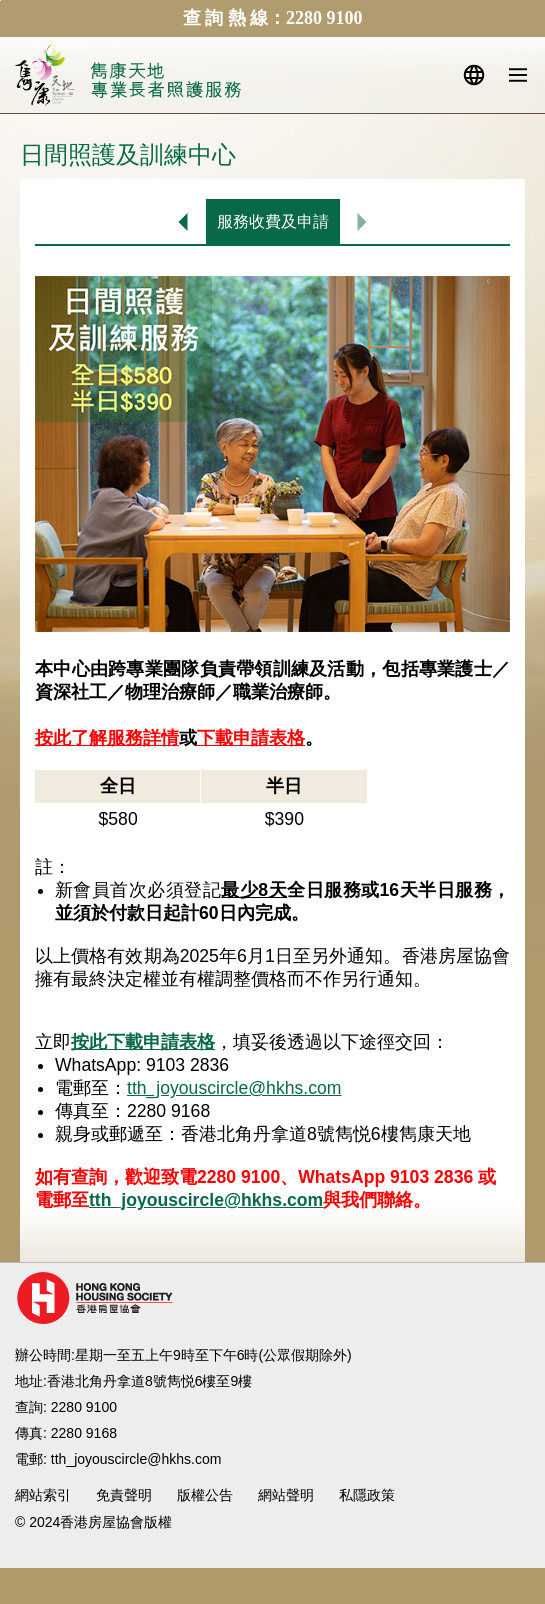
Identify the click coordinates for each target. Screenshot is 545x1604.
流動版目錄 (518, 75)
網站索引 (43, 1495)
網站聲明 (286, 1495)
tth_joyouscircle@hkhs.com (234, 1088)
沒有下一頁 (362, 221)
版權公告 (205, 1495)
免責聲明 (124, 1495)
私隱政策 (367, 1495)
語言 (474, 75)
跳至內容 (0, 0)
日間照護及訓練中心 (183, 221)
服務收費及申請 (273, 221)
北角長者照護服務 (166, 82)
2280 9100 (84, 1407)
